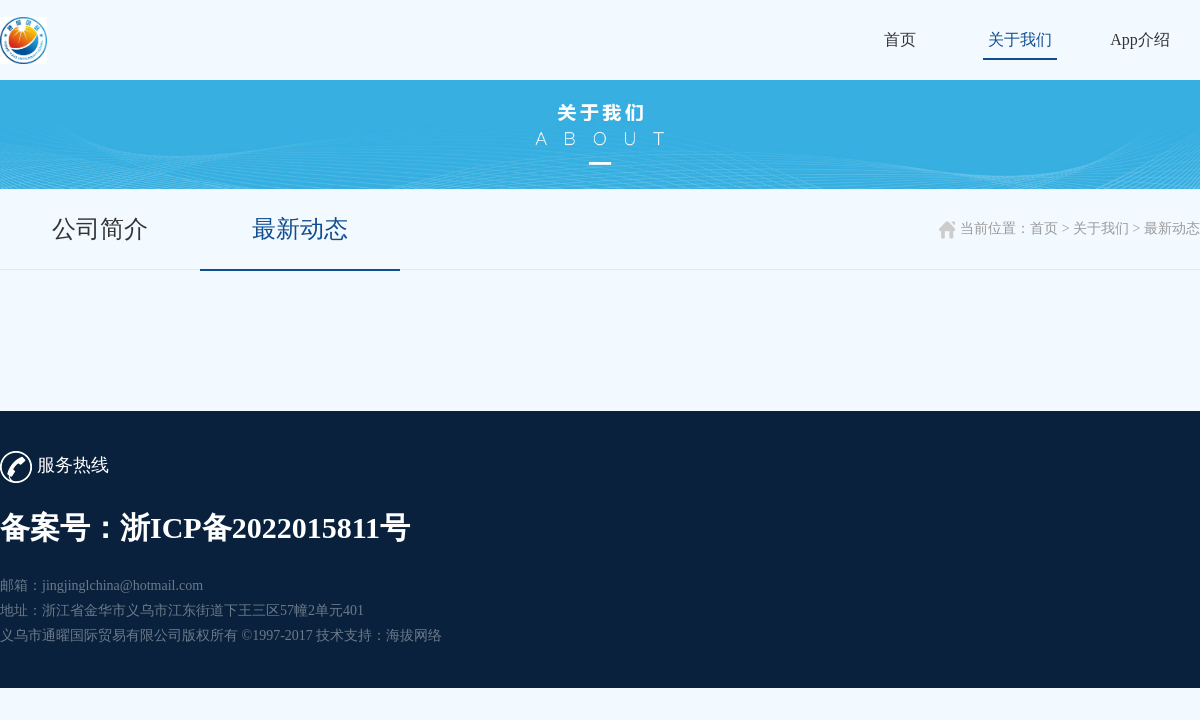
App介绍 (1140, 39)
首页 (900, 39)
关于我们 (1020, 39)
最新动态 (300, 229)
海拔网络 (414, 635)
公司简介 (100, 229)
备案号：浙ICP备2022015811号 (205, 527)
